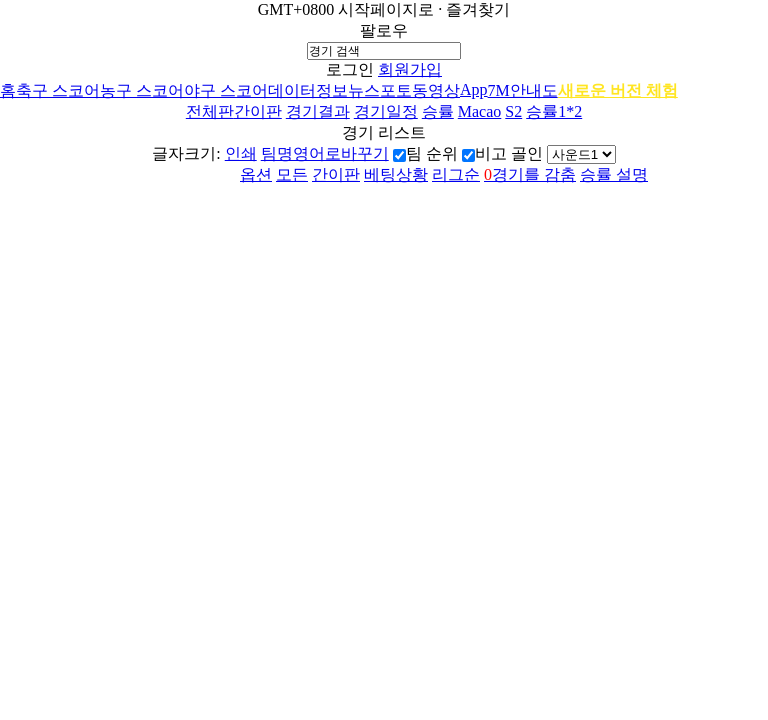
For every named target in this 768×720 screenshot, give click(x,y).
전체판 (210, 111)
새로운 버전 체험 (618, 90)
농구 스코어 (142, 90)
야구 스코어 (226, 90)
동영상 (436, 90)
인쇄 (241, 153)
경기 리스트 (384, 132)
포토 (396, 90)
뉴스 (364, 90)
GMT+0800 (296, 9)
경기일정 (386, 111)
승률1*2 (554, 111)
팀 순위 (432, 153)
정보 (332, 90)
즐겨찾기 (478, 9)
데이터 (292, 90)
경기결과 (318, 111)
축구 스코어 (58, 90)
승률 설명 (614, 174)
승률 (438, 111)
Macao (480, 111)
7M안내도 (523, 90)
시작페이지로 (386, 9)
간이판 (258, 111)
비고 (491, 153)
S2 (513, 111)
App (474, 89)
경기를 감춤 (530, 174)
